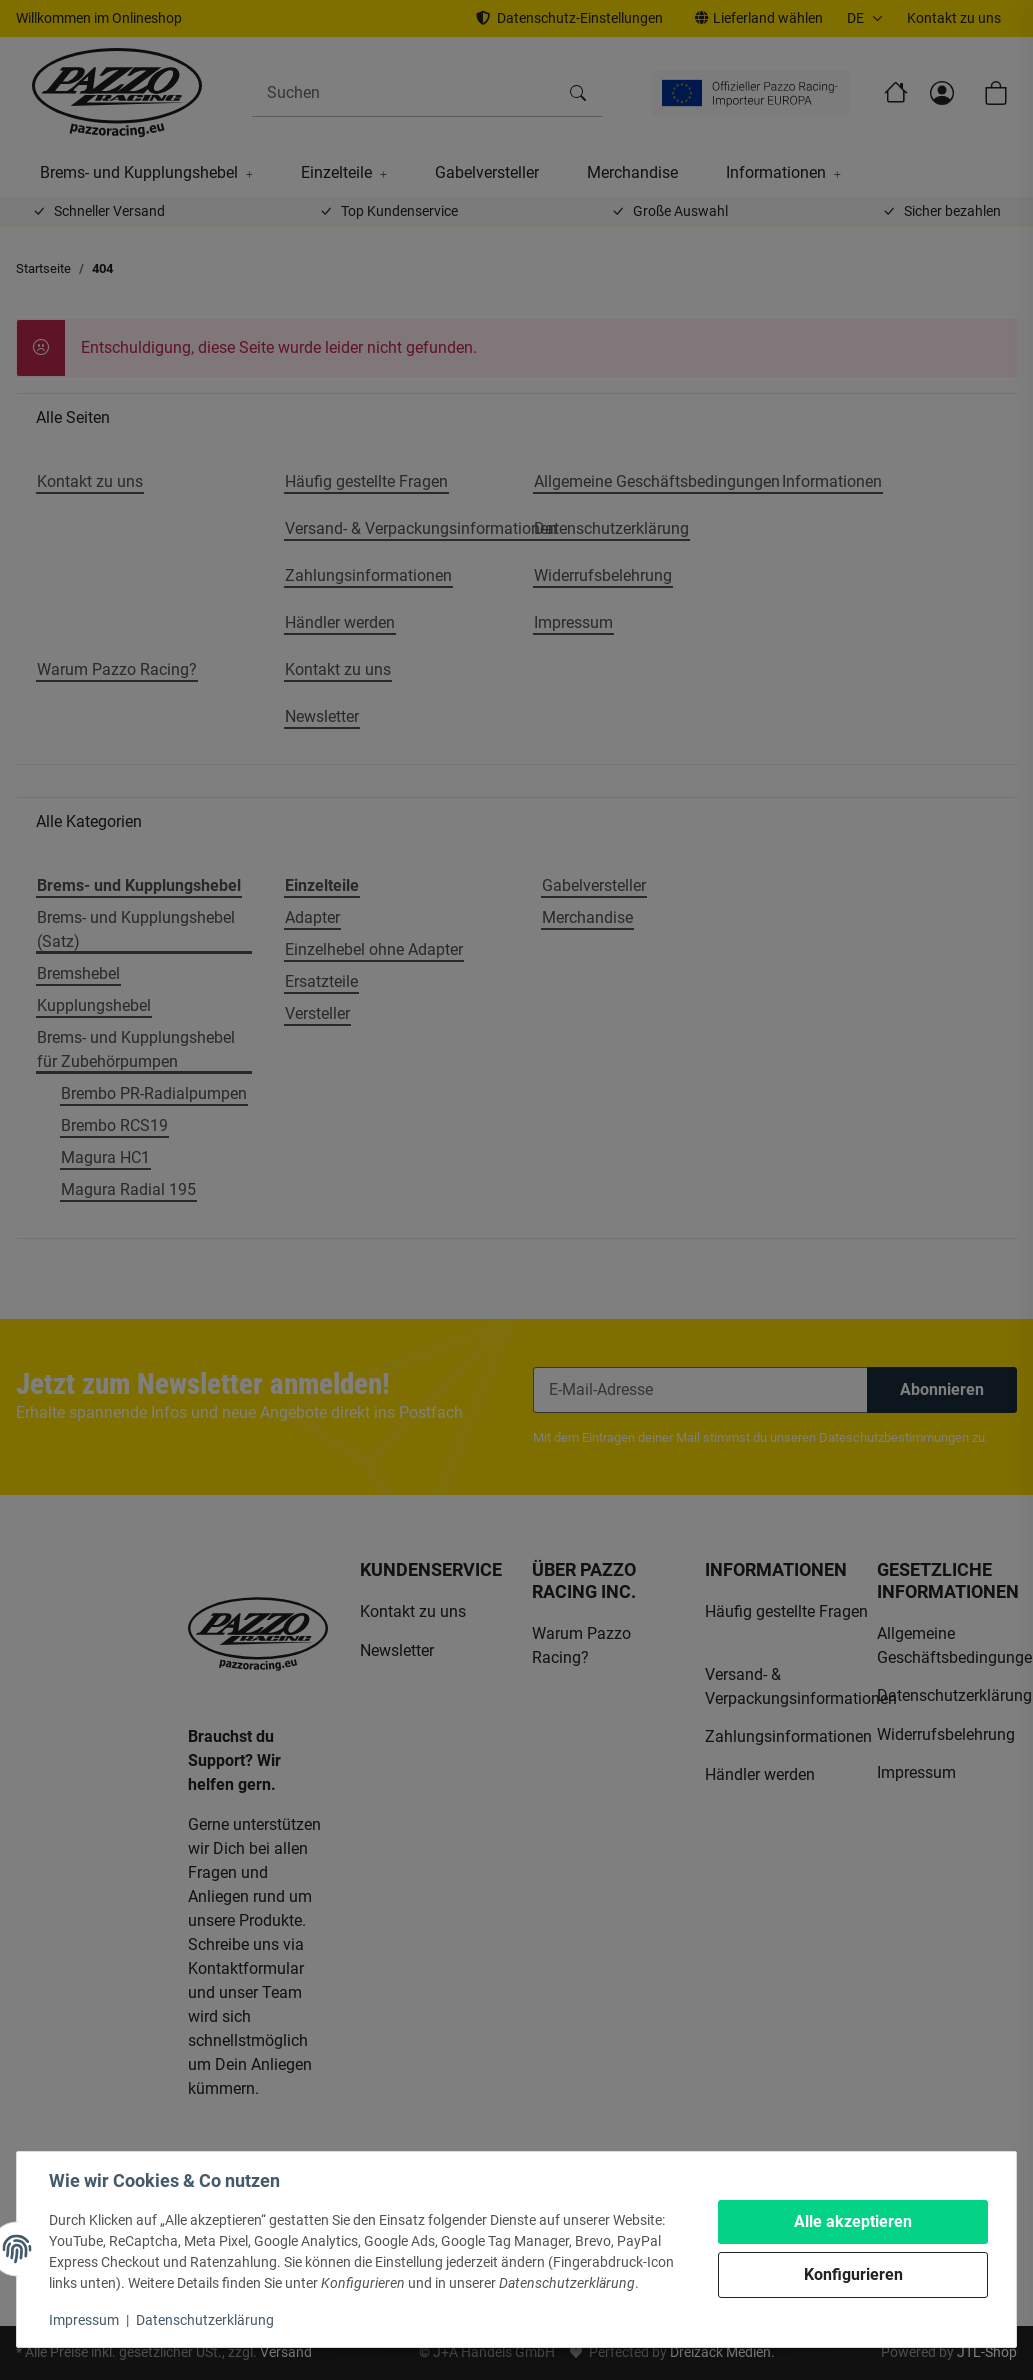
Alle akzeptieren (853, 2221)
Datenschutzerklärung (205, 2320)
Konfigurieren (853, 2274)
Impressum (84, 2320)
